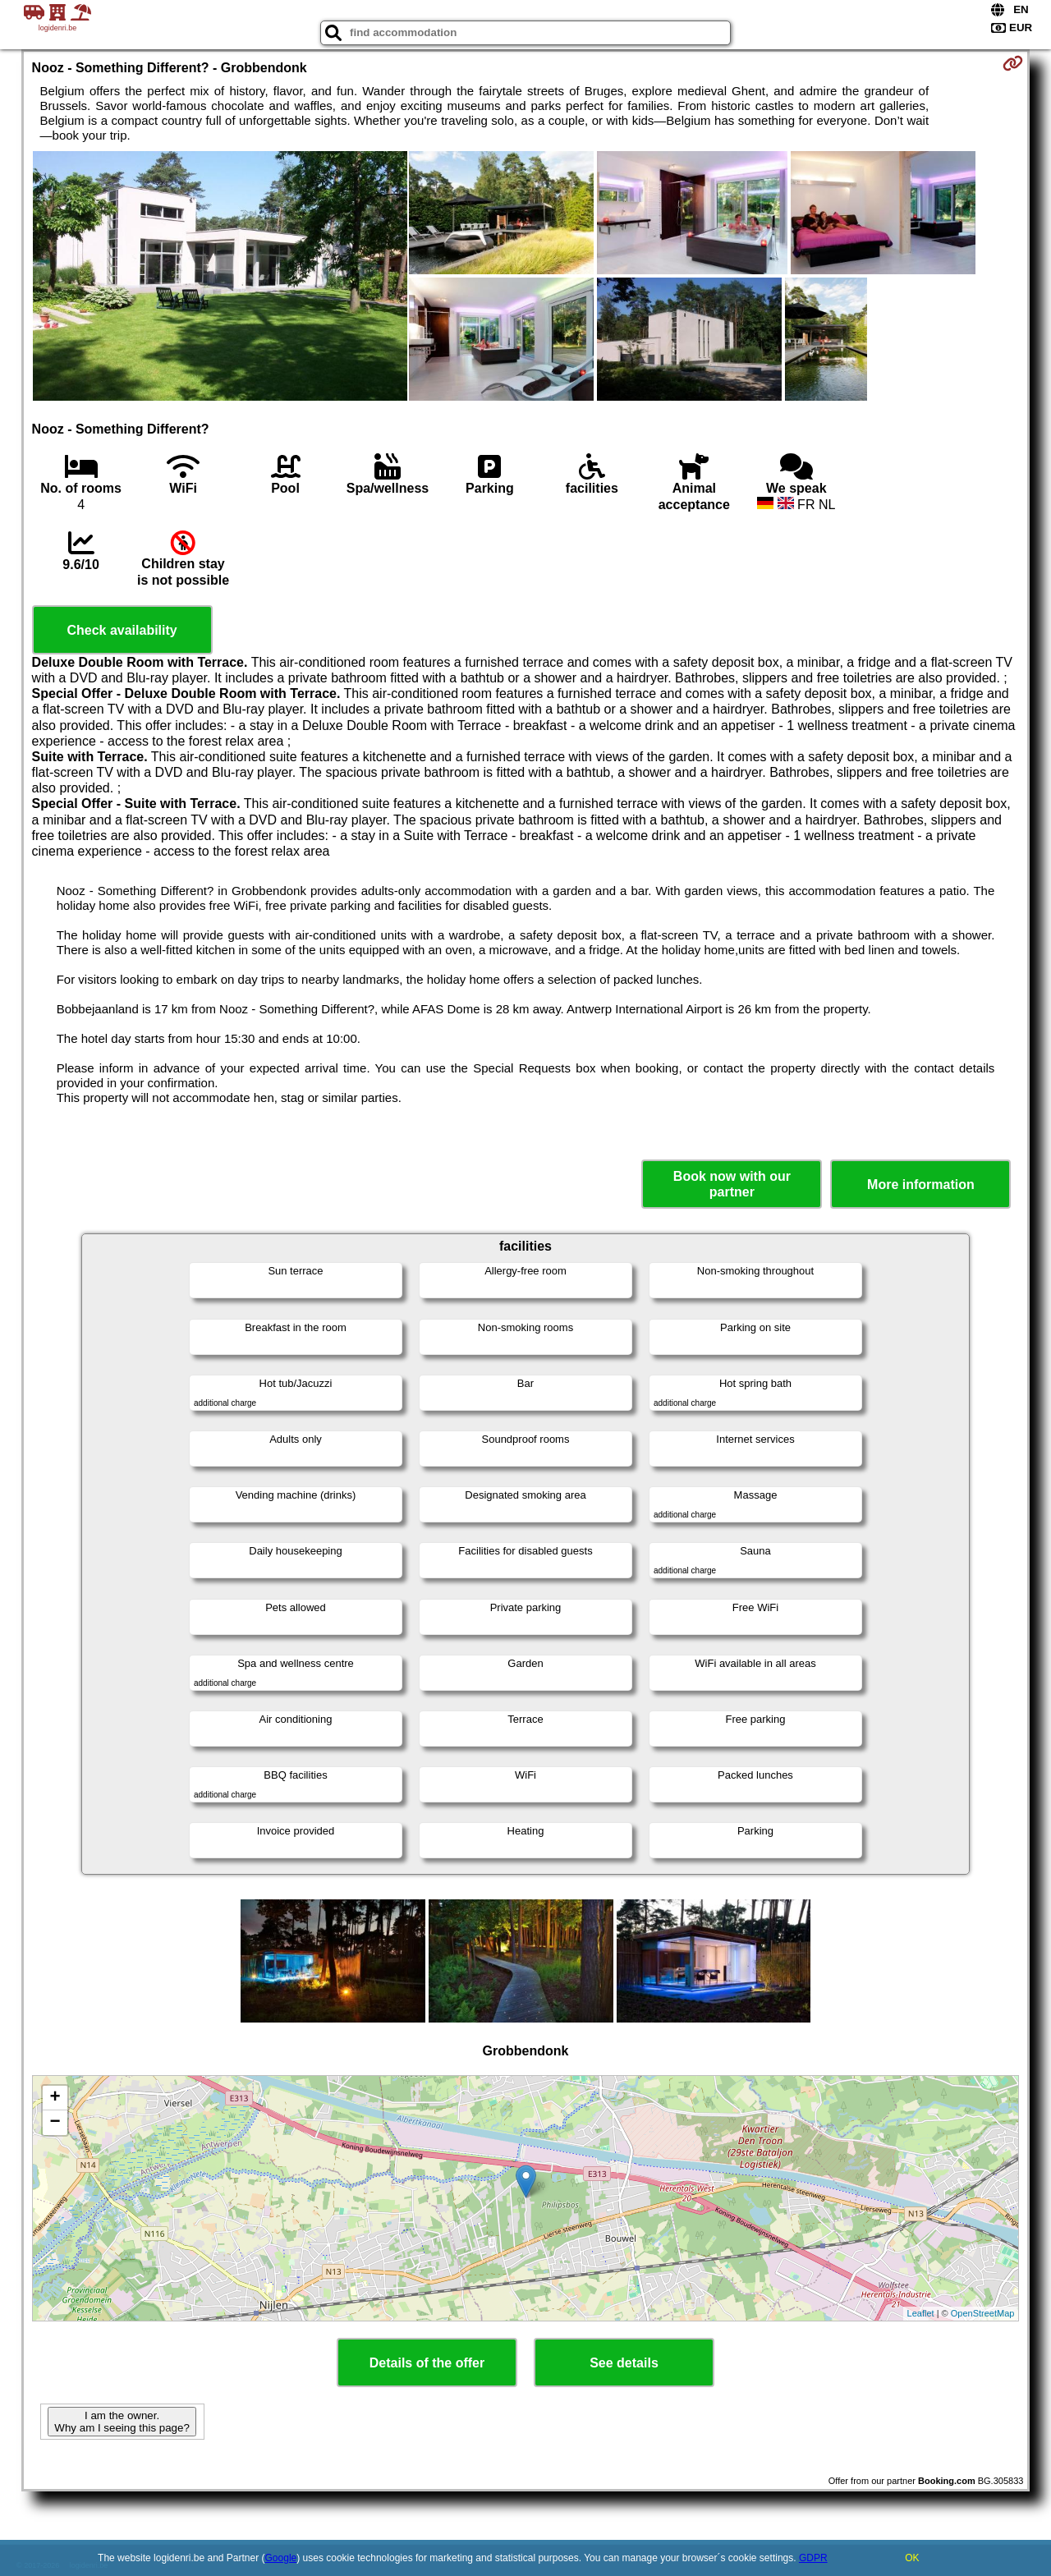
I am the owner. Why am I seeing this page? (121, 2421)
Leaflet (920, 2313)
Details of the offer (426, 2363)
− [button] (54, 2122)
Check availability (122, 630)
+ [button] (54, 2098)
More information (921, 1185)
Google (281, 2558)
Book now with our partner (732, 1184)
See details (624, 2363)
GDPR (813, 2558)
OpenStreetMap (983, 2313)
